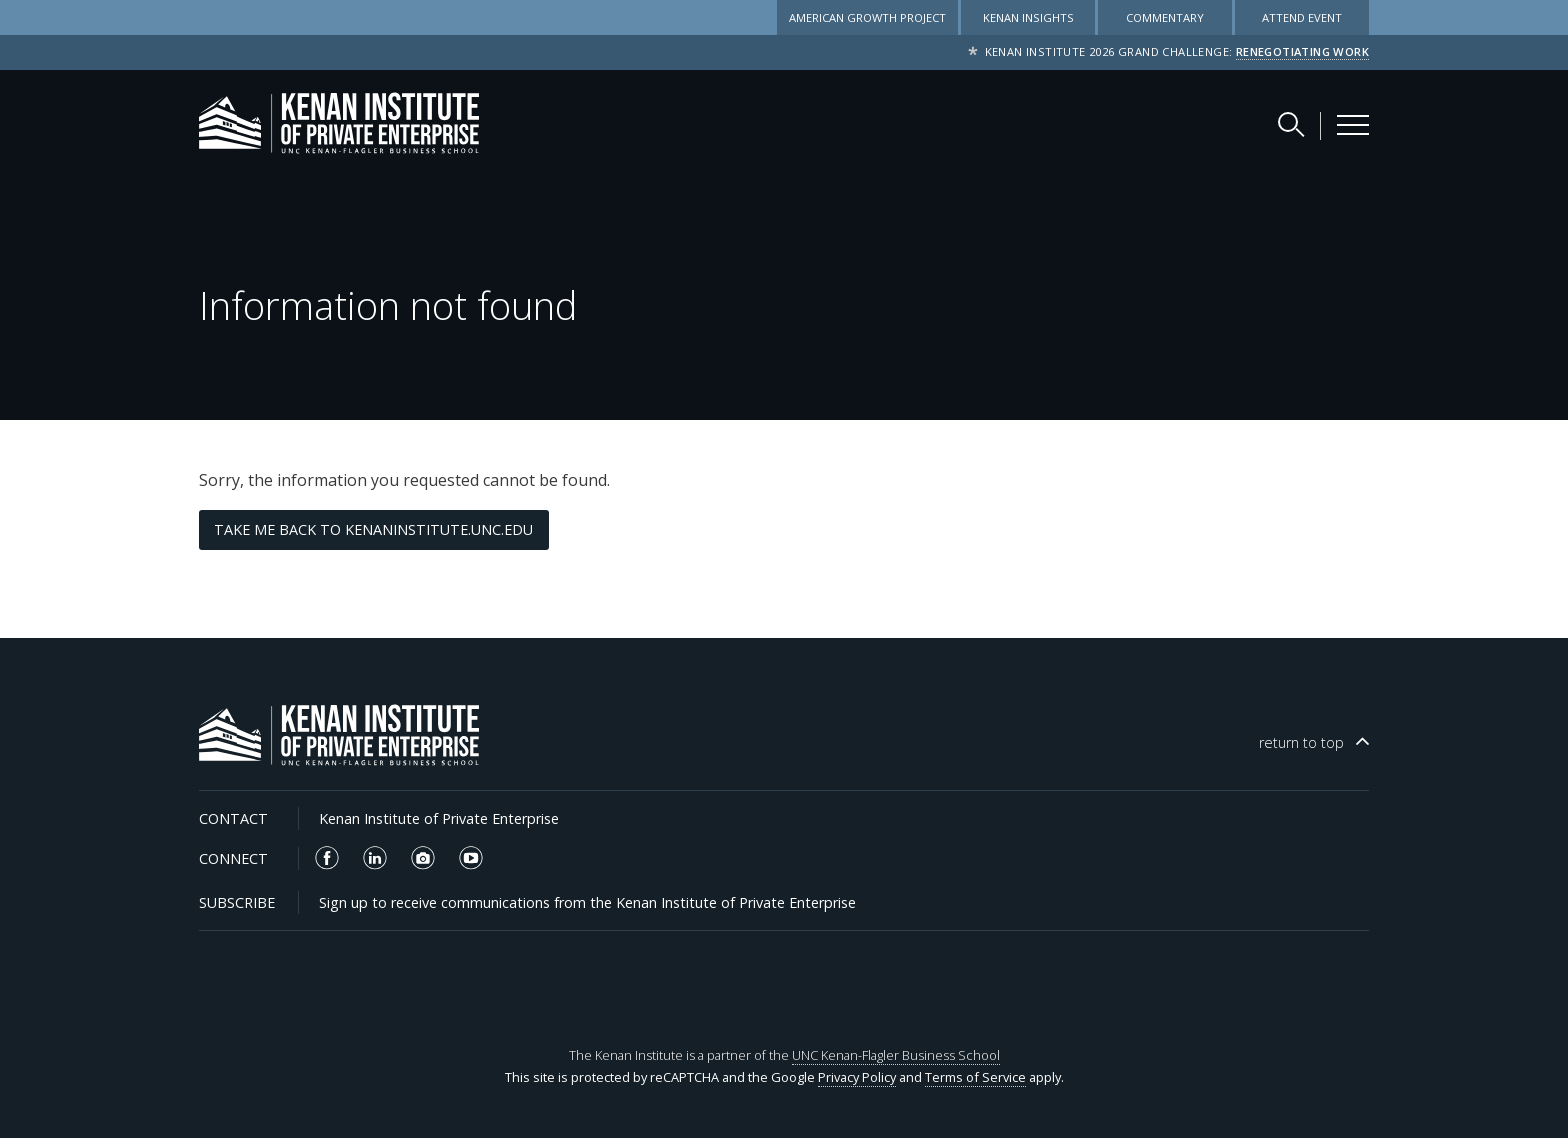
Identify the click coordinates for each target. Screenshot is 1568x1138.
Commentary (1165, 17)
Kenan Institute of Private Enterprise (439, 818)
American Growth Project (867, 17)
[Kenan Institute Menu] (1353, 125)
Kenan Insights (1028, 17)
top (1301, 742)
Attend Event (1302, 17)
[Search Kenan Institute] (1293, 124)
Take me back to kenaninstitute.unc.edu (373, 529)
